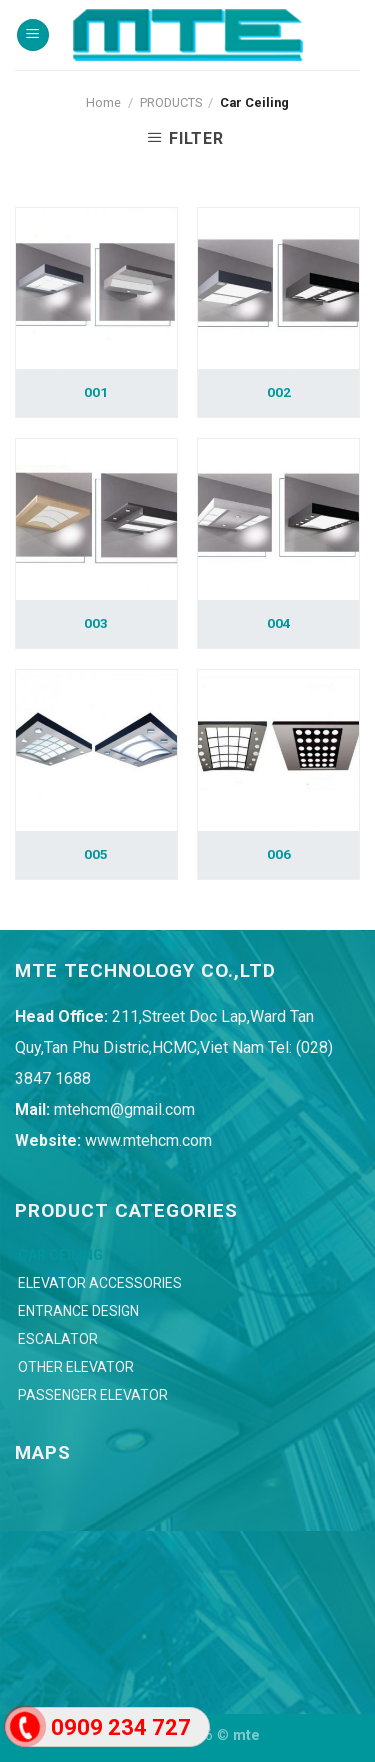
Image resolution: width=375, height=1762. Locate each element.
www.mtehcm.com (148, 1140)
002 (279, 392)
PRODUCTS (171, 102)
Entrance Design (78, 1311)
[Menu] (33, 35)
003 (96, 623)
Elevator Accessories (100, 1283)
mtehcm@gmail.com (124, 1109)
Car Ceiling (60, 1255)
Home (103, 102)
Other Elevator (76, 1367)
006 (279, 854)
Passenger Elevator (93, 1395)
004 (279, 623)
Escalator (58, 1339)
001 (96, 392)
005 (96, 854)
